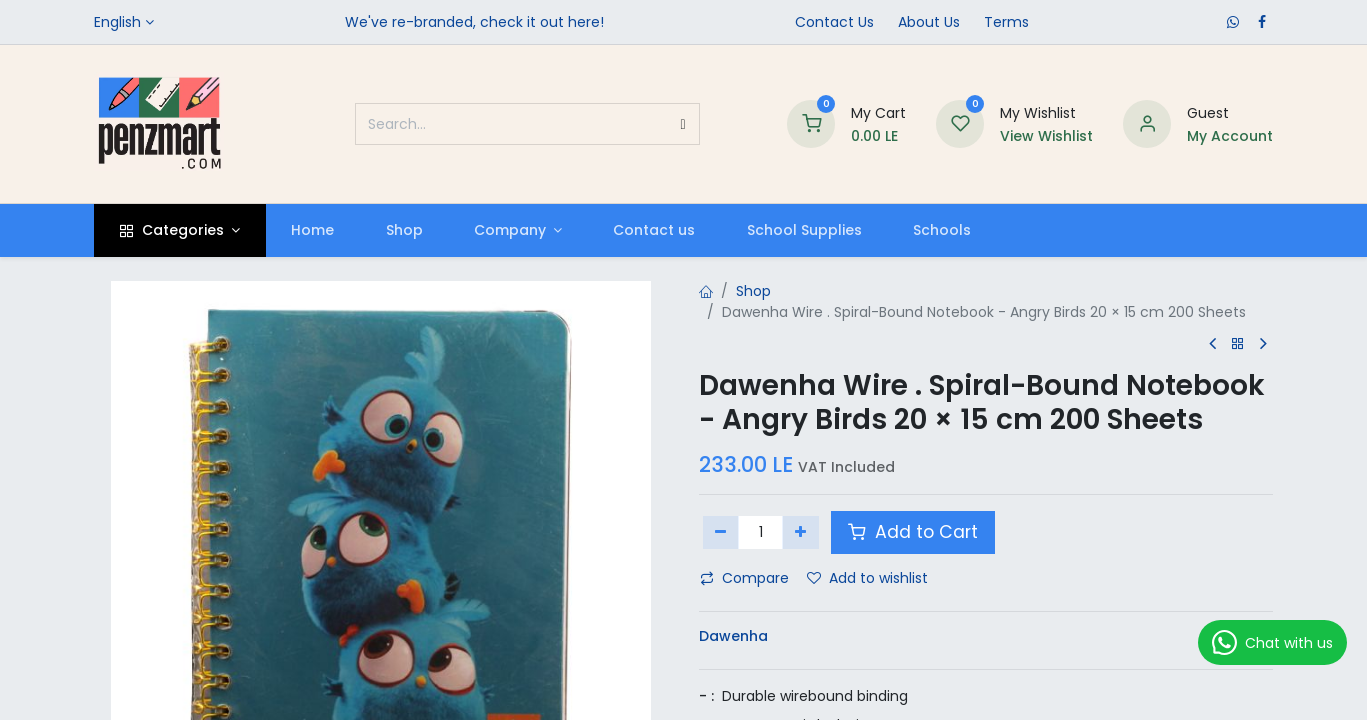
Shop (753, 291)
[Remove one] (721, 532)
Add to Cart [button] (913, 532)
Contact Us (834, 22)
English (117, 22)
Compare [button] (744, 578)
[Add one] (800, 532)
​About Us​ (929, 22)
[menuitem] (313, 230)
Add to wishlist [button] (867, 578)
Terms (1006, 22)
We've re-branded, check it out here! (474, 22)
